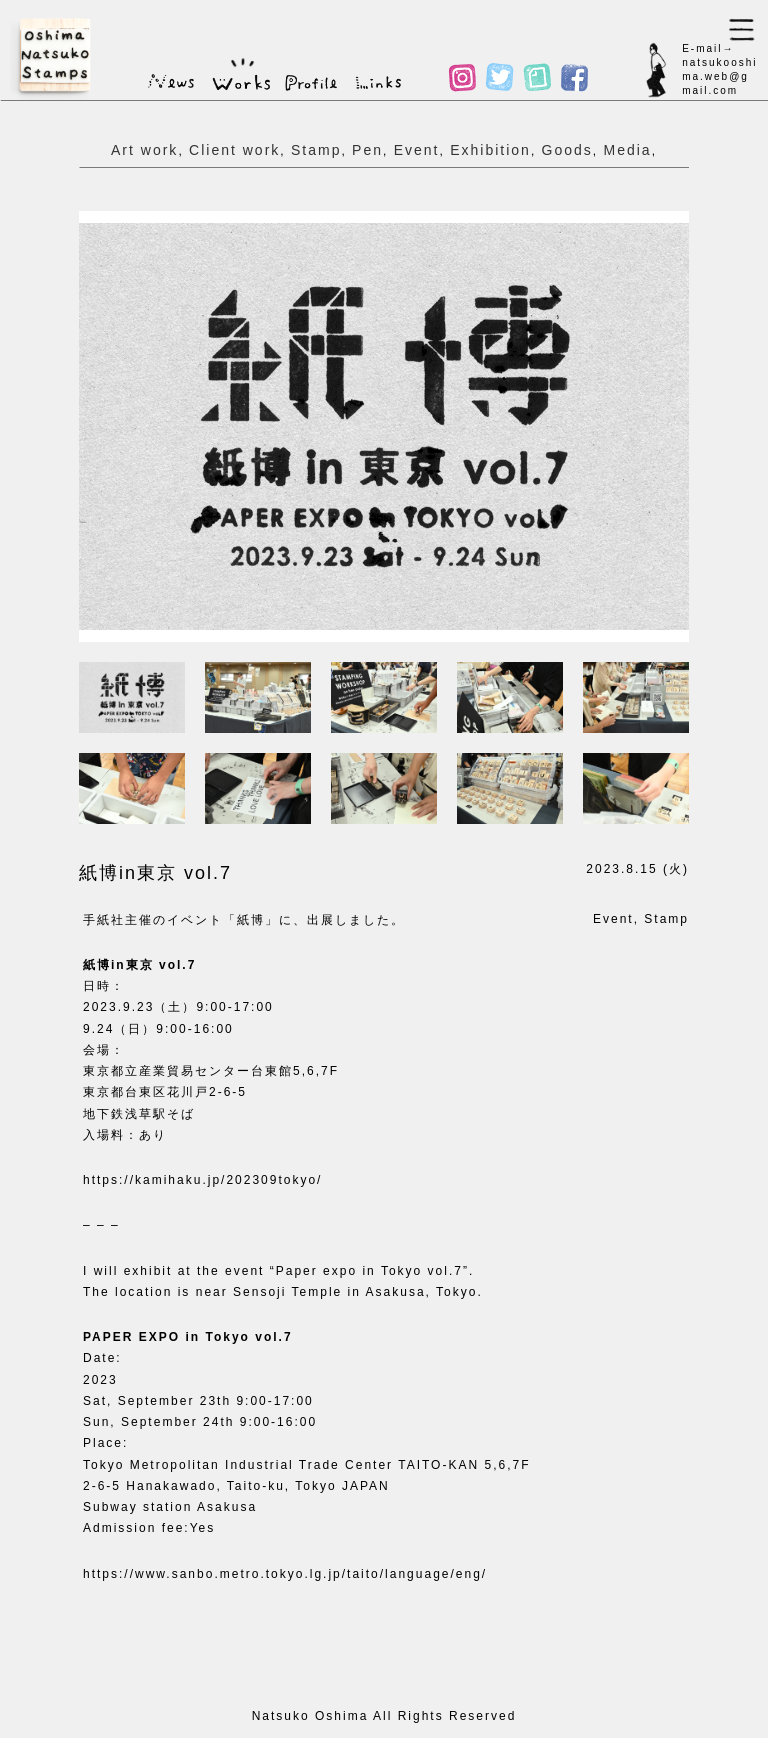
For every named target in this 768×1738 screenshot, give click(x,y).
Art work (144, 150)
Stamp (316, 150)
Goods (567, 150)
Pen (367, 150)
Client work (234, 150)
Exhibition (490, 150)
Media (627, 150)
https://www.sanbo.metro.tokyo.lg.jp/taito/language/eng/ (285, 1574)
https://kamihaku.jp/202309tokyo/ (202, 1180)
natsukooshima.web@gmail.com (719, 76)
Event (417, 150)
